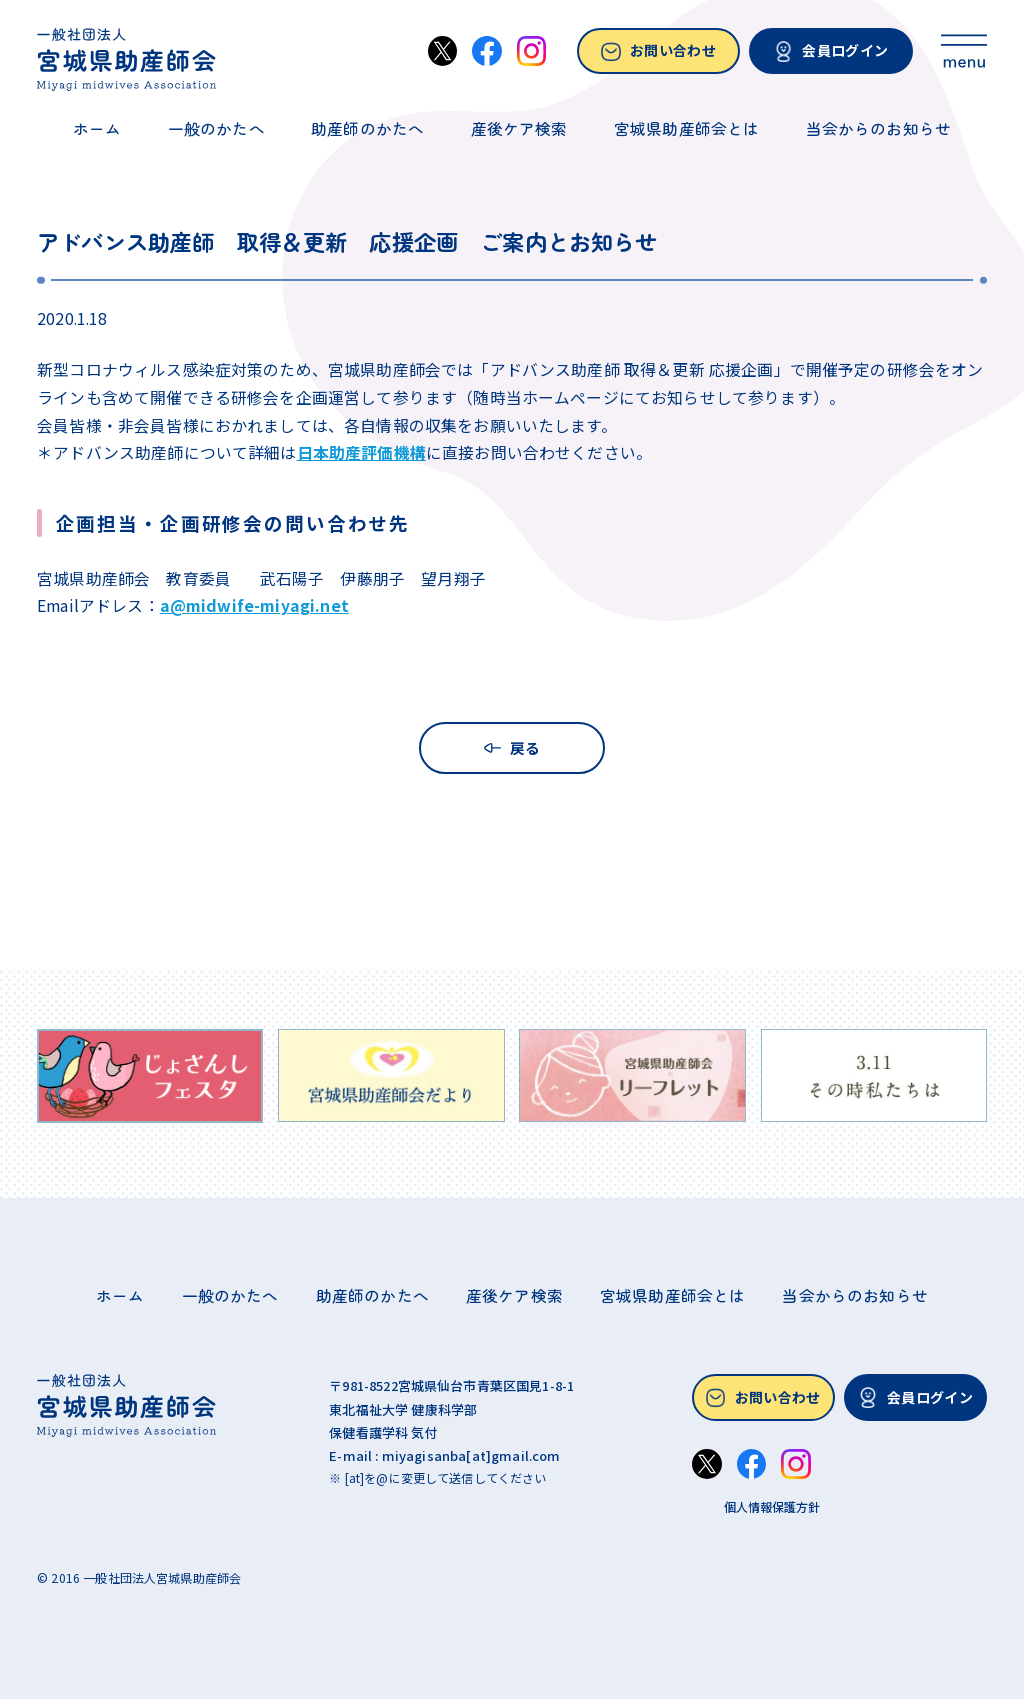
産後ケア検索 (519, 129)
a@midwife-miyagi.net (254, 605)
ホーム (97, 129)
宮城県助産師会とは (686, 129)
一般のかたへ (216, 129)
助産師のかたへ (367, 129)
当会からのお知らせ (878, 129)
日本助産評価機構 (361, 452)
